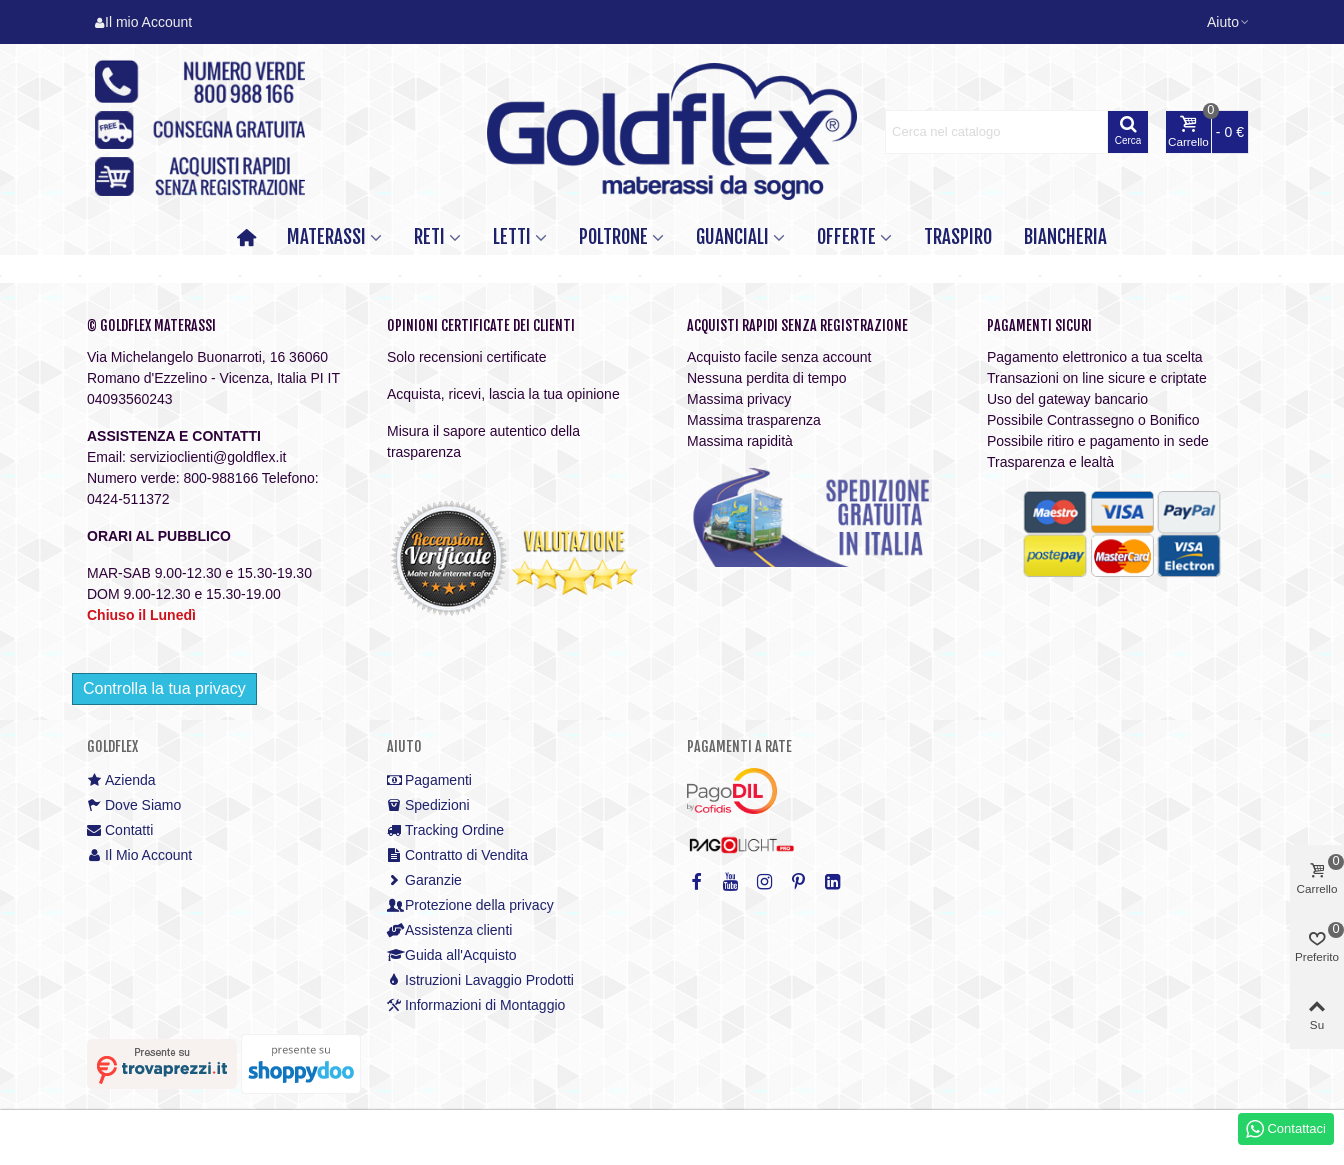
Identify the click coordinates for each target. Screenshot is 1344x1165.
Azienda (121, 780)
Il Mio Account (139, 855)
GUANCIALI (732, 237)
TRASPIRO (958, 237)
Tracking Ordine (445, 830)
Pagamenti (429, 780)
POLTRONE (613, 237)
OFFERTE (846, 237)
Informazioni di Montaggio (476, 1005)
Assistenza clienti (449, 930)
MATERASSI (326, 237)
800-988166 (220, 478)
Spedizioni (428, 805)
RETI (429, 237)
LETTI (512, 237)
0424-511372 (128, 499)
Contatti (120, 830)
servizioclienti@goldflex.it (208, 457)
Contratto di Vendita (457, 855)
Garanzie (424, 880)
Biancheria (1065, 237)
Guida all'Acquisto (452, 955)
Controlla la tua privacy (164, 688)
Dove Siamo (134, 805)
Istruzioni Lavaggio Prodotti (480, 980)
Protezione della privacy (470, 905)
